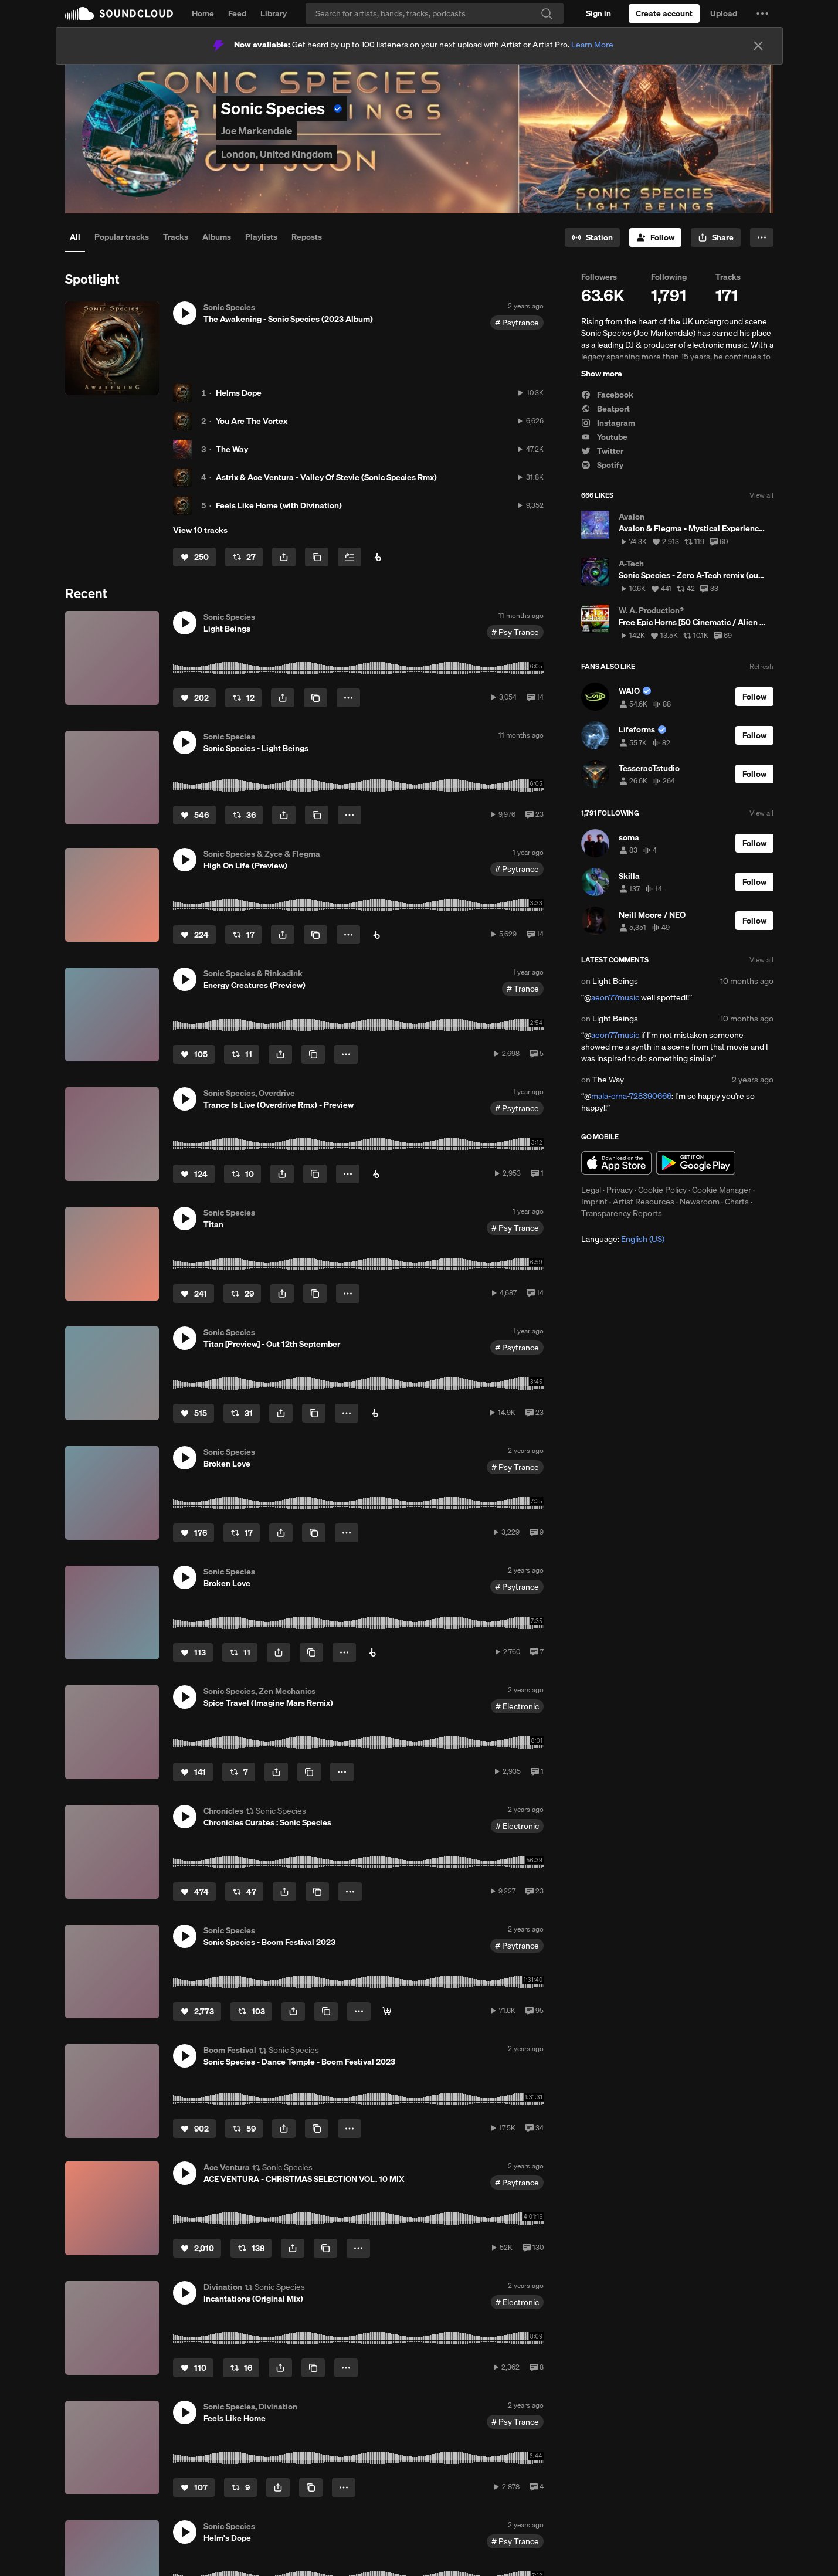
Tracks (175, 236)
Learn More (592, 44)
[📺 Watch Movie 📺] (387, 2011)
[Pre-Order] (374, 1413)
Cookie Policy (662, 1189)
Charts (737, 1201)
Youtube (604, 436)
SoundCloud (119, 13)
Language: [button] (622, 1239)
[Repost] (244, 557)
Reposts (306, 236)
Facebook (607, 394)
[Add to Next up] (349, 557)
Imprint (594, 1201)
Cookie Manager (721, 1189)
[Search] (435, 13)
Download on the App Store (616, 1163)
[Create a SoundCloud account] (664, 13)
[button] (762, 13)
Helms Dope (239, 392)
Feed (237, 13)
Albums (216, 236)
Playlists (261, 236)
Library (273, 13)
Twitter (602, 450)
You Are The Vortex (251, 421)
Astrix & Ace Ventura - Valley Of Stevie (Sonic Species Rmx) (326, 477)
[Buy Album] (377, 557)
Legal (591, 1189)
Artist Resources (643, 1201)
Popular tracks (121, 236)
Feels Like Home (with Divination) (279, 505)
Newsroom (700, 1201)
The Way (232, 449)
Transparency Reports (621, 1213)
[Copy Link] (316, 557)
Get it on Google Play (695, 1163)
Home (203, 13)
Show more (601, 373)
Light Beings (615, 981)
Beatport (605, 408)
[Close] (758, 45)
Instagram (608, 422)
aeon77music (615, 997)
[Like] (194, 557)
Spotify (602, 465)
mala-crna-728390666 (631, 1096)
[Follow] (655, 237)
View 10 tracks (200, 530)
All (75, 236)
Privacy (619, 1189)
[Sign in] (598, 13)
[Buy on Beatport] (376, 934)
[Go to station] (592, 237)
